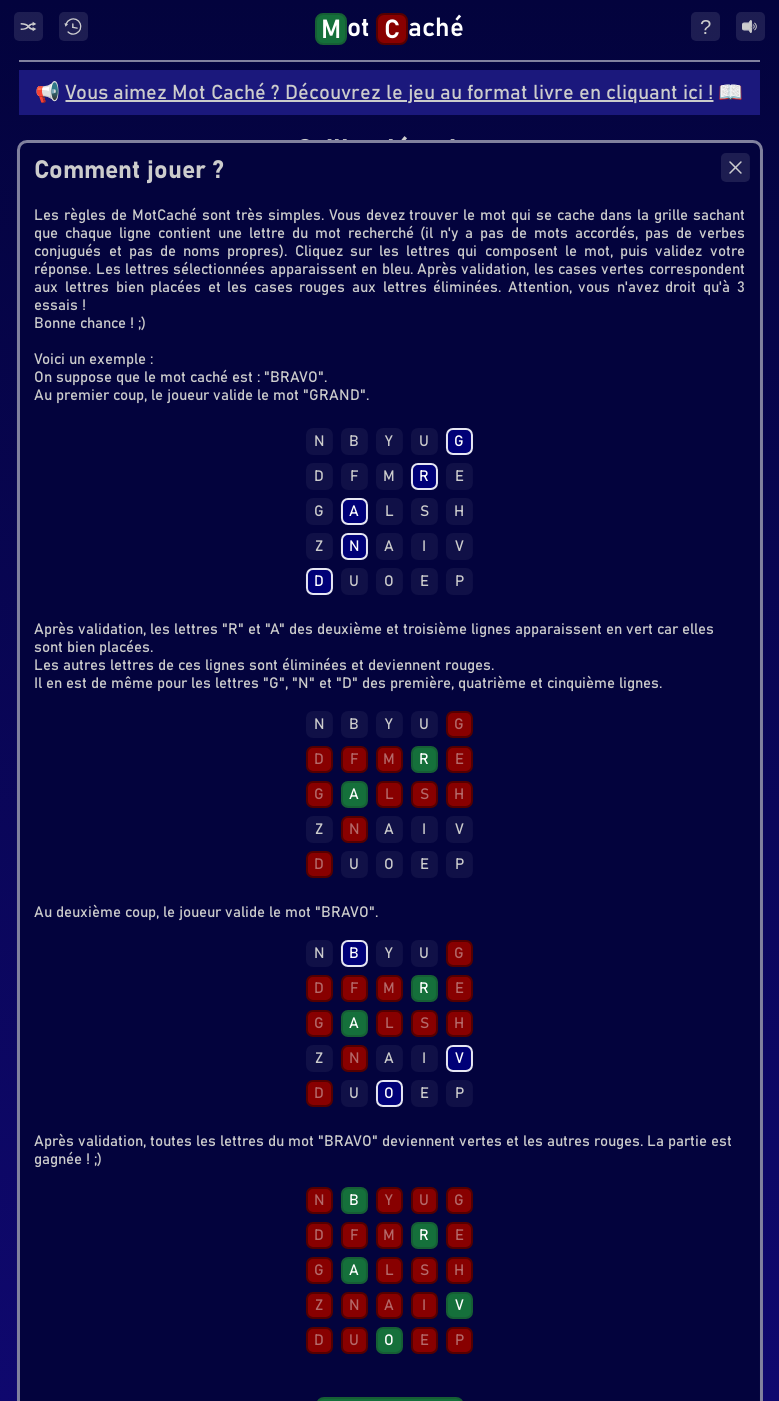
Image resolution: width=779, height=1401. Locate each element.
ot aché (389, 29)
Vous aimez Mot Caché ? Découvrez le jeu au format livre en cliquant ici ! (389, 93)
